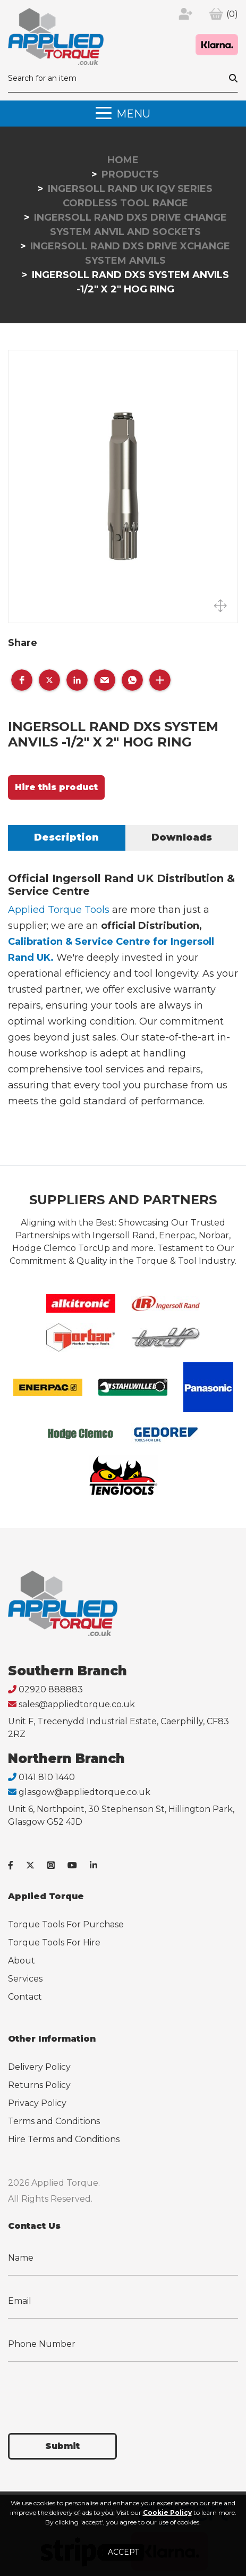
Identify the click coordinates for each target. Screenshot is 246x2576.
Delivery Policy (39, 2067)
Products (130, 174)
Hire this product (56, 787)
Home (123, 160)
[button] (21, 680)
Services (25, 1979)
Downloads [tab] (181, 837)
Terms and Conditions (54, 2121)
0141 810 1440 (47, 1777)
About (21, 1961)
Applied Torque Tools (58, 910)
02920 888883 (51, 1689)
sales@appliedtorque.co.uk (77, 1704)
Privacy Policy (37, 2103)
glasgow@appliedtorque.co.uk (84, 1792)
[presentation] (88, 2391)
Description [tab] (66, 837)
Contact (25, 1997)
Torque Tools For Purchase (66, 1924)
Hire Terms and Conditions (64, 2139)
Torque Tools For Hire (54, 1942)
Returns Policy (39, 2085)
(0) (232, 14)
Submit (62, 2446)
